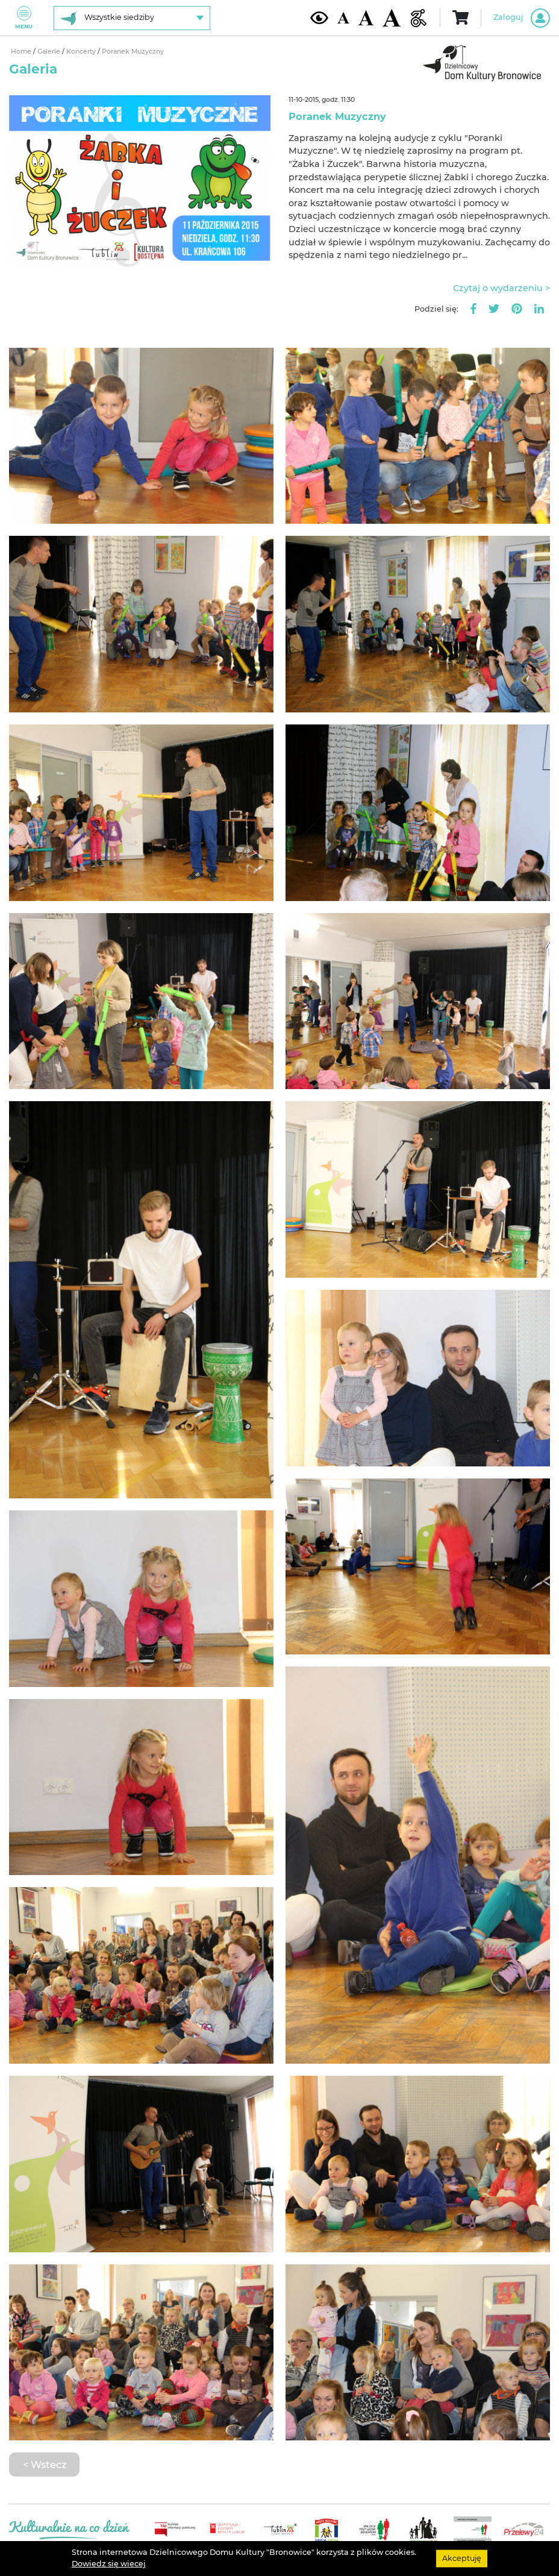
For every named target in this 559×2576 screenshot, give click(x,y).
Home (22, 51)
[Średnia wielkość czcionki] (365, 17)
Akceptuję (461, 2558)
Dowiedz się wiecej (109, 2563)
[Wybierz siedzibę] (132, 18)
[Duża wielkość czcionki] (392, 18)
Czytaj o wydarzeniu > (501, 288)
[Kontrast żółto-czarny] (319, 17)
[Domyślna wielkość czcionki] (343, 18)
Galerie (49, 51)
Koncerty (82, 51)
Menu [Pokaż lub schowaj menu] (24, 18)
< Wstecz (44, 2464)
